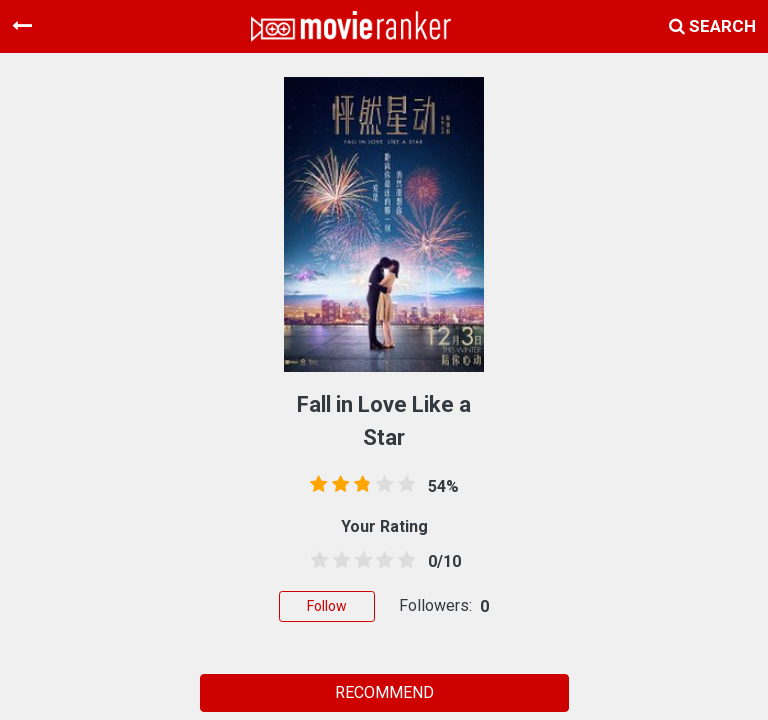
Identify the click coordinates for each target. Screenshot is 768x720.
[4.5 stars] (403, 561)
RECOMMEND (384, 692)
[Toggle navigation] (22, 26)
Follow (327, 606)
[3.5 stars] (381, 561)
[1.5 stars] (338, 561)
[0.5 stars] (316, 561)
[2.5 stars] (360, 561)
